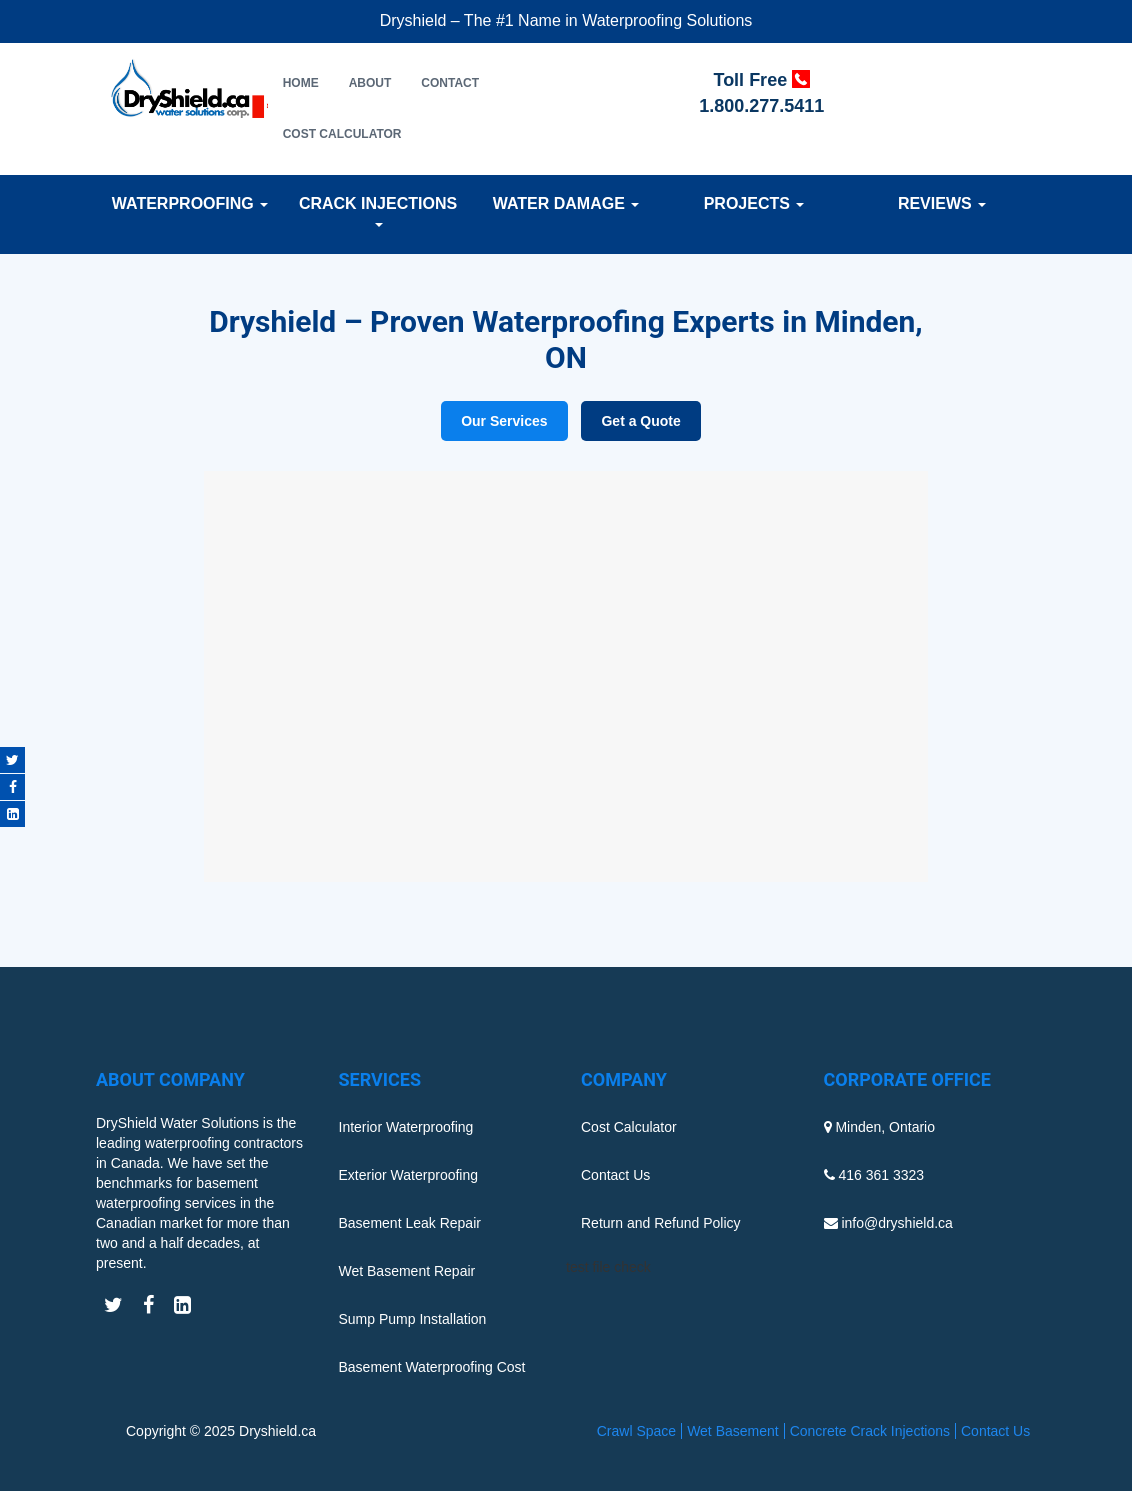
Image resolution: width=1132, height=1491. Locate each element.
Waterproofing (190, 203)
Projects (754, 203)
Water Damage (566, 203)
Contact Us (615, 1175)
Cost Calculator (342, 134)
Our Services (504, 421)
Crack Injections (378, 211)
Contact (450, 83)
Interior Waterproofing (406, 1127)
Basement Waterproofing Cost (432, 1367)
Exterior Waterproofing (409, 1175)
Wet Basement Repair (407, 1271)
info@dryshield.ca (897, 1223)
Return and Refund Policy (661, 1223)
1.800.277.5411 (761, 106)
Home (301, 83)
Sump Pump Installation (413, 1319)
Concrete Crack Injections (870, 1431)
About (370, 83)
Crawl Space (636, 1431)
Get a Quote (640, 421)
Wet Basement (733, 1431)
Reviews (942, 203)
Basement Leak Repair (410, 1223)
